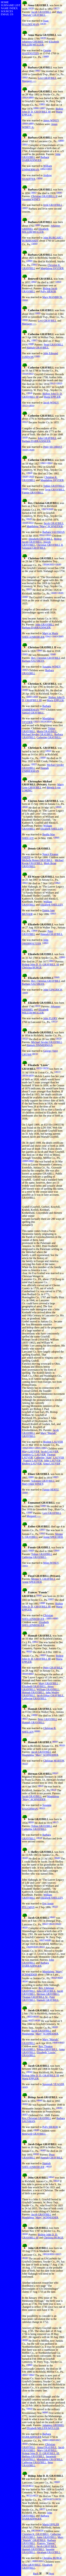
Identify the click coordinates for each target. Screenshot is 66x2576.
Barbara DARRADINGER (35, 159)
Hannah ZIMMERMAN (35, 769)
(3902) (34, 281)
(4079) (41, 2530)
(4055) (46, 2254)
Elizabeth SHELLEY (51, 828)
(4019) (25, 1857)
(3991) (42, 1529)
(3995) (25, 1565)
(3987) (55, 1477)
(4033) (60, 1977)
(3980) (25, 1160)
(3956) (42, 757)
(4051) (49, 2166)
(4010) (62, 1745)
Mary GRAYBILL (48, 1683)
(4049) (43, 2150)
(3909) (37, 356)
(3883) (25, 97)
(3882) (25, 77)
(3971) (54, 1021)
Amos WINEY (51, 120)
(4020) (57, 1857)
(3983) (31, 1447)
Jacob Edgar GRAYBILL (50, 1695)
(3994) (56, 1550)
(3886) (36, 108)
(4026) (25, 1927)
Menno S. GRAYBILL (43, 1579)
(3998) (42, 1602)
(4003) (42, 1655)
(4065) (45, 2440)
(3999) (49, 1618)
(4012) (55, 1773)
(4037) (31, 2020)
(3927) (45, 509)
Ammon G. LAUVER (34, 1454)
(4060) (29, 2364)
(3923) (29, 472)
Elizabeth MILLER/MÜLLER (40, 43)
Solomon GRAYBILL (34, 548)
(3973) (58, 1038)
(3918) (25, 437)
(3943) (61, 636)
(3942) (55, 636)
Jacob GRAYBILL (41, 12)
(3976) (46, 1068)
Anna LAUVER (51, 1463)
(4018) (39, 1837)
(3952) (36, 721)
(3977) (57, 1071)
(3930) (25, 522)
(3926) (25, 489)
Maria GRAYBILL (47, 731)
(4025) (58, 1923)
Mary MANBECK (52, 297)
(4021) (55, 1906)
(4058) (25, 2257)
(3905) (38, 313)
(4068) (25, 2443)
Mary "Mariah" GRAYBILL (42, 13)
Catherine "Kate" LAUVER (49, 1457)
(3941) (48, 636)
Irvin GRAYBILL (52, 205)
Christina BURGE (32, 967)
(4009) (55, 1741)
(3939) (60, 592)
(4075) (52, 2499)
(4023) (45, 1923)
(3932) (42, 535)
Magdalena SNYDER (52, 268)
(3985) (43, 1447)
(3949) (29, 696)
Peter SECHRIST (52, 446)
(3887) (43, 108)
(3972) (25, 1038)
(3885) (42, 104)
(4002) (29, 1651)
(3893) (49, 168)
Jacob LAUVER (49, 1451)
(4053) (56, 2180)
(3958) (25, 807)
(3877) (56, 8)
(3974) (35, 1053)
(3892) (43, 168)
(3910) (25, 373)
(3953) (42, 721)
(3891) (25, 144)
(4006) (34, 1714)
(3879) (43, 38)
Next (51, 2573)
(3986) (31, 1477)
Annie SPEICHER (53, 1537)
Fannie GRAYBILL (32, 492)
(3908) (31, 343)
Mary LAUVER (30, 1451)
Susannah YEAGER (53, 2084)
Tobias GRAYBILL (53, 485)
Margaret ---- (29, 81)
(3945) (25, 654)
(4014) (54, 1789)
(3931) (31, 522)
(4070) (25, 2485)
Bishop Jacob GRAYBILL (42, 540)
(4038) (37, 2020)
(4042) (29, 2071)
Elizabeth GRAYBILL (41, 538)
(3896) (59, 192)
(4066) (51, 2440)
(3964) (34, 930)
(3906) (25, 320)
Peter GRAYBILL (53, 344)
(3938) (54, 592)
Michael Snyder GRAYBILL (37, 734)
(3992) (42, 1533)
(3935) (52, 564)
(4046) (59, 2107)
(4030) (35, 1946)
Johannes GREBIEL (33, 41)
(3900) (29, 260)
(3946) (53, 654)
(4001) (35, 1641)
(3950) (35, 696)
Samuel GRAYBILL (33, 712)
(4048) (36, 2130)
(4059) (25, 2340)
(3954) (49, 721)
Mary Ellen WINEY (32, 1483)
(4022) (52, 1916)
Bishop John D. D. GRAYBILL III (42, 110)
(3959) (58, 807)
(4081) (41, 2561)
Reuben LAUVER (53, 1441)
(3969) (25, 992)
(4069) (57, 2481)
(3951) (43, 709)
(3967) (52, 960)
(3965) (45, 942)
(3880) (45, 56)
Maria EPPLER (52, 396)
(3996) (39, 1595)
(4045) (25, 2104)
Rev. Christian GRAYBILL (45, 657)
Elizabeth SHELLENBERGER (35, 1624)
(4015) (41, 1808)
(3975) (39, 1068)
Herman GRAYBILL (48, 1994)
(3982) (25, 1447)
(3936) (58, 564)
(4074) (45, 2499)
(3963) (53, 913)
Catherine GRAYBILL (49, 737)
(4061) (25, 2374)
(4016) (31, 1822)
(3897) (25, 208)
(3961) (25, 882)
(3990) (29, 1512)
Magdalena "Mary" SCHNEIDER (44, 526)
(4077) (42, 2509)
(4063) (29, 2408)
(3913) (59, 383)
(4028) (48, 1940)
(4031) (41, 1946)
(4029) (29, 1946)
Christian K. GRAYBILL (35, 2534)
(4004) (25, 1673)
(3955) (48, 750)
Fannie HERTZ (50, 1489)
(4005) (31, 1673)
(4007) (25, 1718)
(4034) (25, 1981)
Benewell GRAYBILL (34, 2133)
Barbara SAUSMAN (53, 532)
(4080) (34, 2561)
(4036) (36, 2016)
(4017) (55, 1822)
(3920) (31, 449)
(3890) (61, 140)
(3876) (31, 8)
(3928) (51, 509)
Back (36, 2573)
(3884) (31, 97)
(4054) (25, 2233)
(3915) (25, 405)
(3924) (25, 476)
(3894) (39, 178)
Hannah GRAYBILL (37, 347)
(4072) (29, 2495)
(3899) (34, 243)
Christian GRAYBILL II (44, 196)
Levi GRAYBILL (47, 78)
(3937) (29, 589)
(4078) (34, 2530)
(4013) (41, 1785)
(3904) (25, 300)
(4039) (55, 2027)
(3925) (31, 476)
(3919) (25, 449)
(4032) (54, 1977)
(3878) (43, 23)
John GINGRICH (52, 989)
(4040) (55, 2042)
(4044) (39, 2100)
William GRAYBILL (48, 1689)
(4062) (32, 2374)
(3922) (50, 463)
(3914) (29, 393)
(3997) (51, 1599)
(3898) (38, 225)
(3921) (43, 463)
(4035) (29, 2016)
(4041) (61, 2042)
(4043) (25, 2087)
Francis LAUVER (33, 1460)
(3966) (62, 957)
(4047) (25, 2114)
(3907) (34, 340)
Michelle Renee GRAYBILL (37, 860)
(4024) (52, 1923)
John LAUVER (52, 1460)
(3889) (31, 123)
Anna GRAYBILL (47, 2447)
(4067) (58, 2440)
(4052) (51, 2176)
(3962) (57, 882)
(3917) (25, 421)
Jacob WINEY (50, 402)
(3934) (46, 564)
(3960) (56, 837)
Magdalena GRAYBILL (49, 2459)
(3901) (34, 264)
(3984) (37, 1447)
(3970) (38, 1005)
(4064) (45, 2412)
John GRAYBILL (47, 438)
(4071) (31, 2485)
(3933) (48, 535)
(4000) (55, 1618)
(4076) (58, 2499)
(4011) (25, 1763)
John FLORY (50, 1018)
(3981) (31, 1160)
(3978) (25, 1075)
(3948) (25, 689)
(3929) (29, 519)
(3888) (25, 123)
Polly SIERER (48, 291)
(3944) (39, 650)
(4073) (35, 2495)
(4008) (37, 1731)
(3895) (34, 192)
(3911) (31, 373)
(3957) (34, 764)
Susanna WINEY (31, 199)
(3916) (31, 405)
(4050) (36, 2154)
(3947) (25, 669)
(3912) (53, 383)
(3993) (31, 1550)
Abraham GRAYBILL (48, 2552)
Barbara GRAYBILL (33, 2456)
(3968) (57, 977)
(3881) (38, 70)
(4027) (42, 1940)
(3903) (58, 281)
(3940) (25, 596)
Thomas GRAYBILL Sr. (35, 1997)
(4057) (58, 2254)
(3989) (43, 1505)
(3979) (31, 1075)
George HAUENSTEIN (36, 52)
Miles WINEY (50, 1562)
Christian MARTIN (53, 1760)
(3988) (25, 1492)
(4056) (52, 2254)
